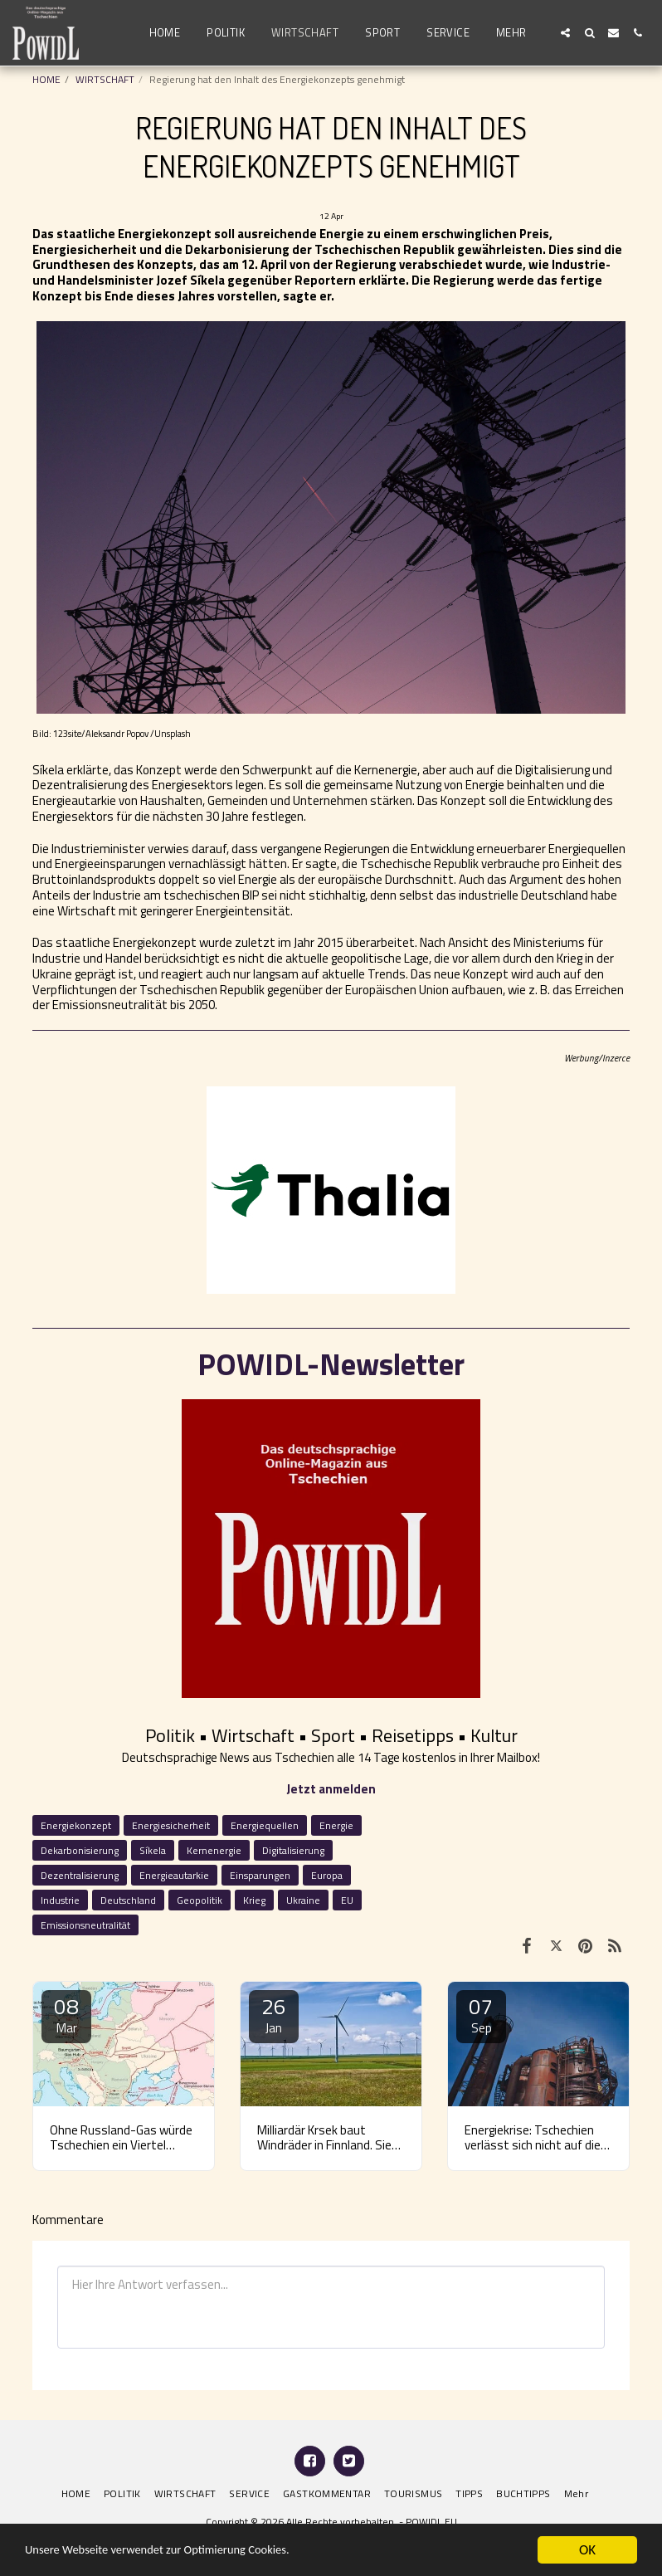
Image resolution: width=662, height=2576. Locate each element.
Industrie (60, 1900)
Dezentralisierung (80, 1875)
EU (347, 1900)
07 (481, 2013)
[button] (565, 32)
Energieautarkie (174, 1875)
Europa (327, 1875)
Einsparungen (260, 1875)
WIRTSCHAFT (104, 79)
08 (66, 2013)
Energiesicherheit (171, 1825)
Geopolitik (199, 1900)
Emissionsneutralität (85, 1925)
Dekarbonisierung (80, 1850)
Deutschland (128, 1900)
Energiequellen (265, 1825)
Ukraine (303, 1900)
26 (274, 2013)
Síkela (152, 1850)
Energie (336, 1825)
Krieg (254, 1900)
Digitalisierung (293, 1850)
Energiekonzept (76, 1825)
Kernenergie (214, 1850)
